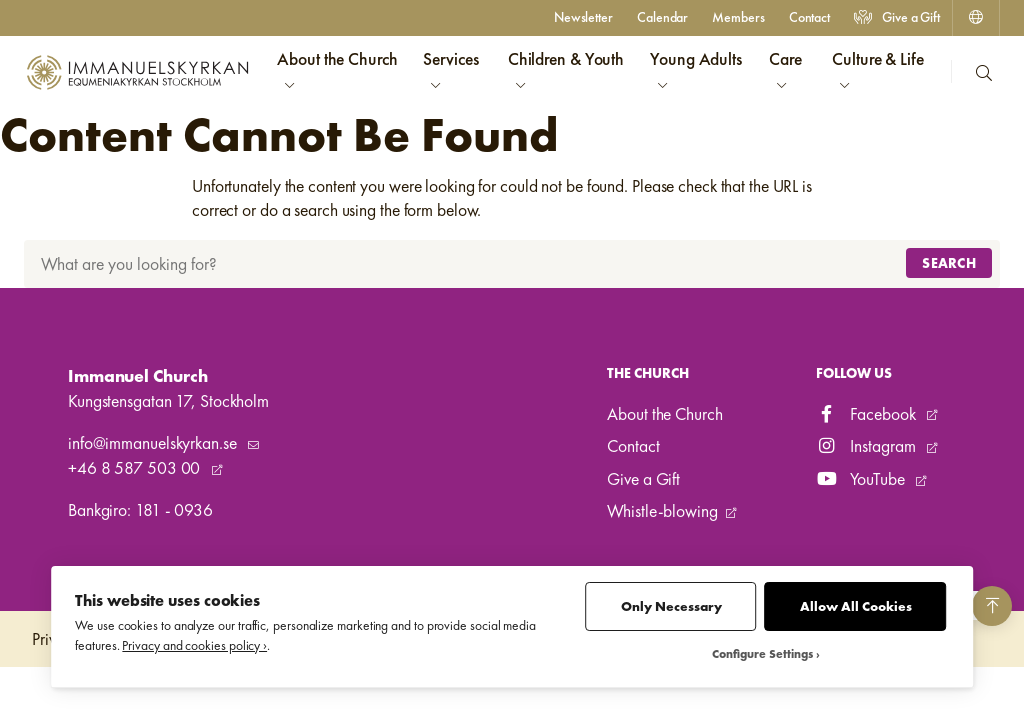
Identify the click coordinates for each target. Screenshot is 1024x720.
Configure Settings (762, 654)
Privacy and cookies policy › (194, 645)
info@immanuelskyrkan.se (154, 443)
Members (738, 17)
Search (949, 263)
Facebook (868, 414)
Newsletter (583, 17)
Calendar (662, 17)
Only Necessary (671, 606)
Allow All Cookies (856, 606)
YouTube (862, 479)
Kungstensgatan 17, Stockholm (168, 401)
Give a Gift (897, 17)
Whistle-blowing (662, 511)
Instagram (868, 446)
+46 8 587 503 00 (136, 468)
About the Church (664, 414)
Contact (809, 17)
